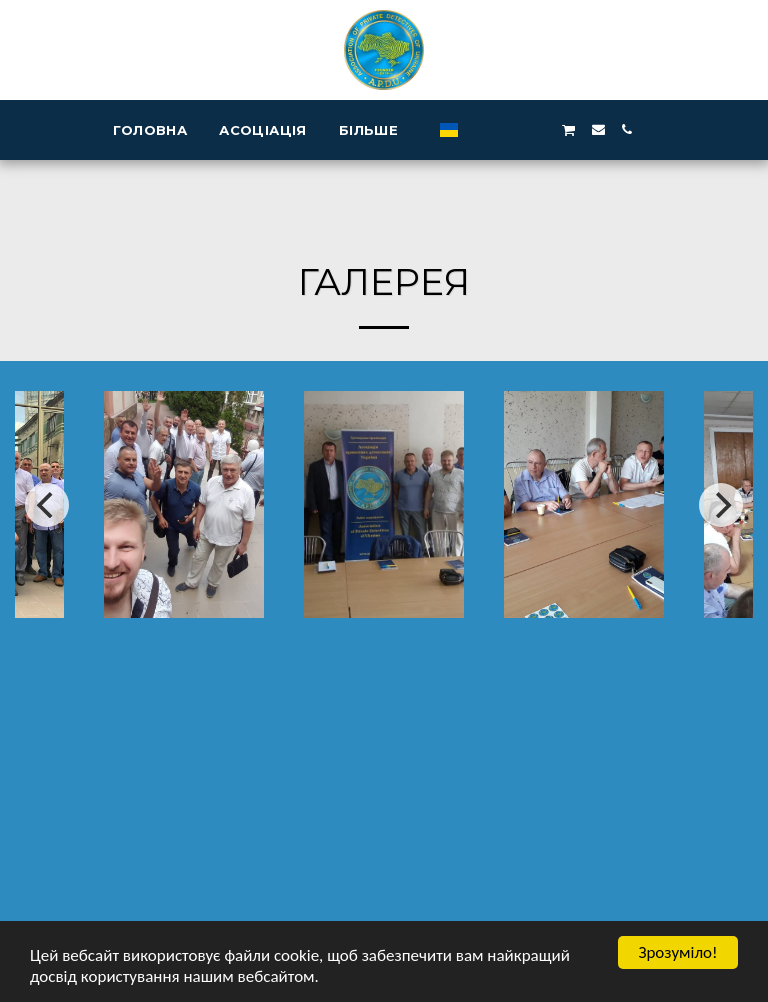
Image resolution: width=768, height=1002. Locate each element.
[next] (721, 505)
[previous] (47, 505)
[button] (480, 129)
